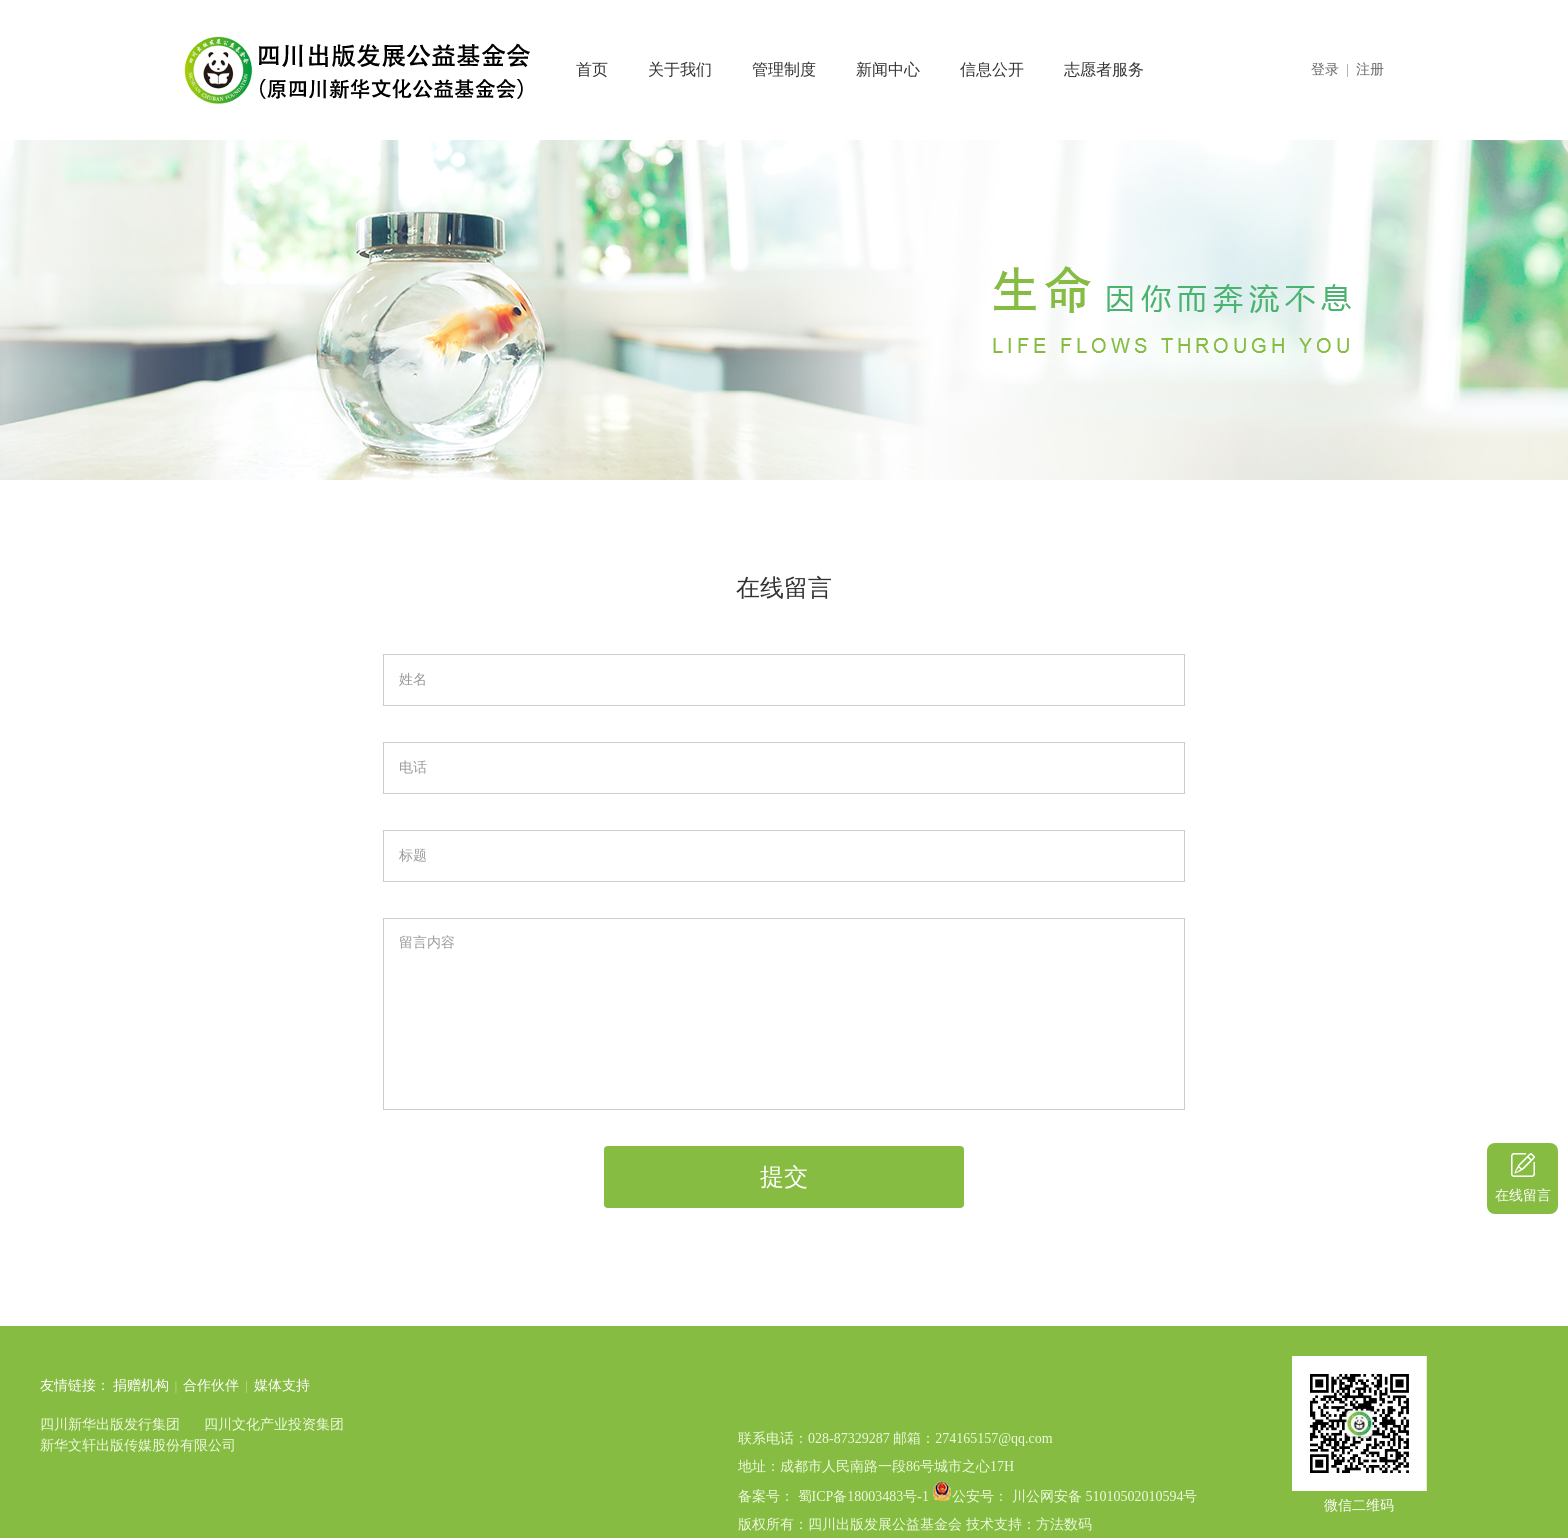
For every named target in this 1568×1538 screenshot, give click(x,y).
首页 (592, 69)
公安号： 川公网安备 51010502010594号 (1074, 1528)
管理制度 (784, 69)
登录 (1325, 69)
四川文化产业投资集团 (182, 1424)
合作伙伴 (119, 1385)
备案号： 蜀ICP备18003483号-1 (833, 1528)
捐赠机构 (49, 1385)
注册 (1370, 69)
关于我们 (680, 69)
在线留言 (1523, 1195)
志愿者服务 (1104, 69)
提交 (784, 1177)
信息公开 (992, 69)
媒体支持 (190, 1385)
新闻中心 (888, 69)
